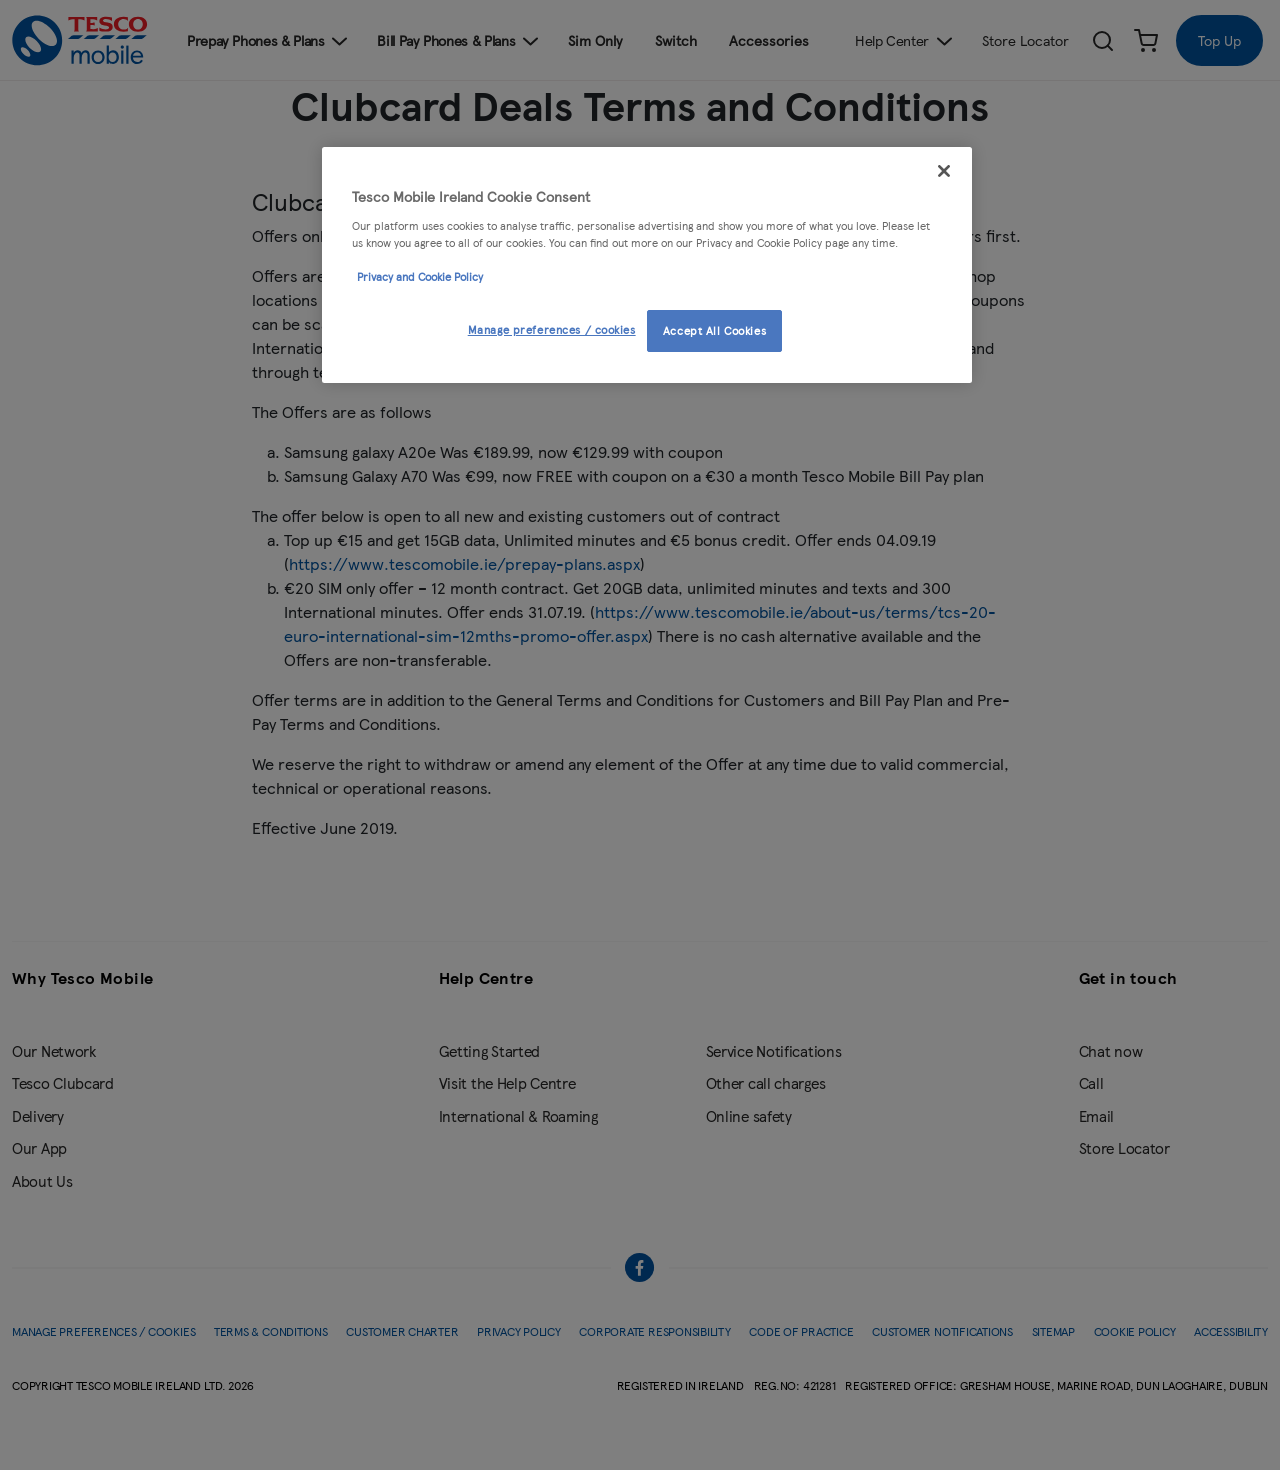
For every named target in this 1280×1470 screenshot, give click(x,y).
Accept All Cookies (714, 330)
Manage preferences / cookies (552, 329)
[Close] (944, 171)
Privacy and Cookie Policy (420, 276)
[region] (647, 265)
